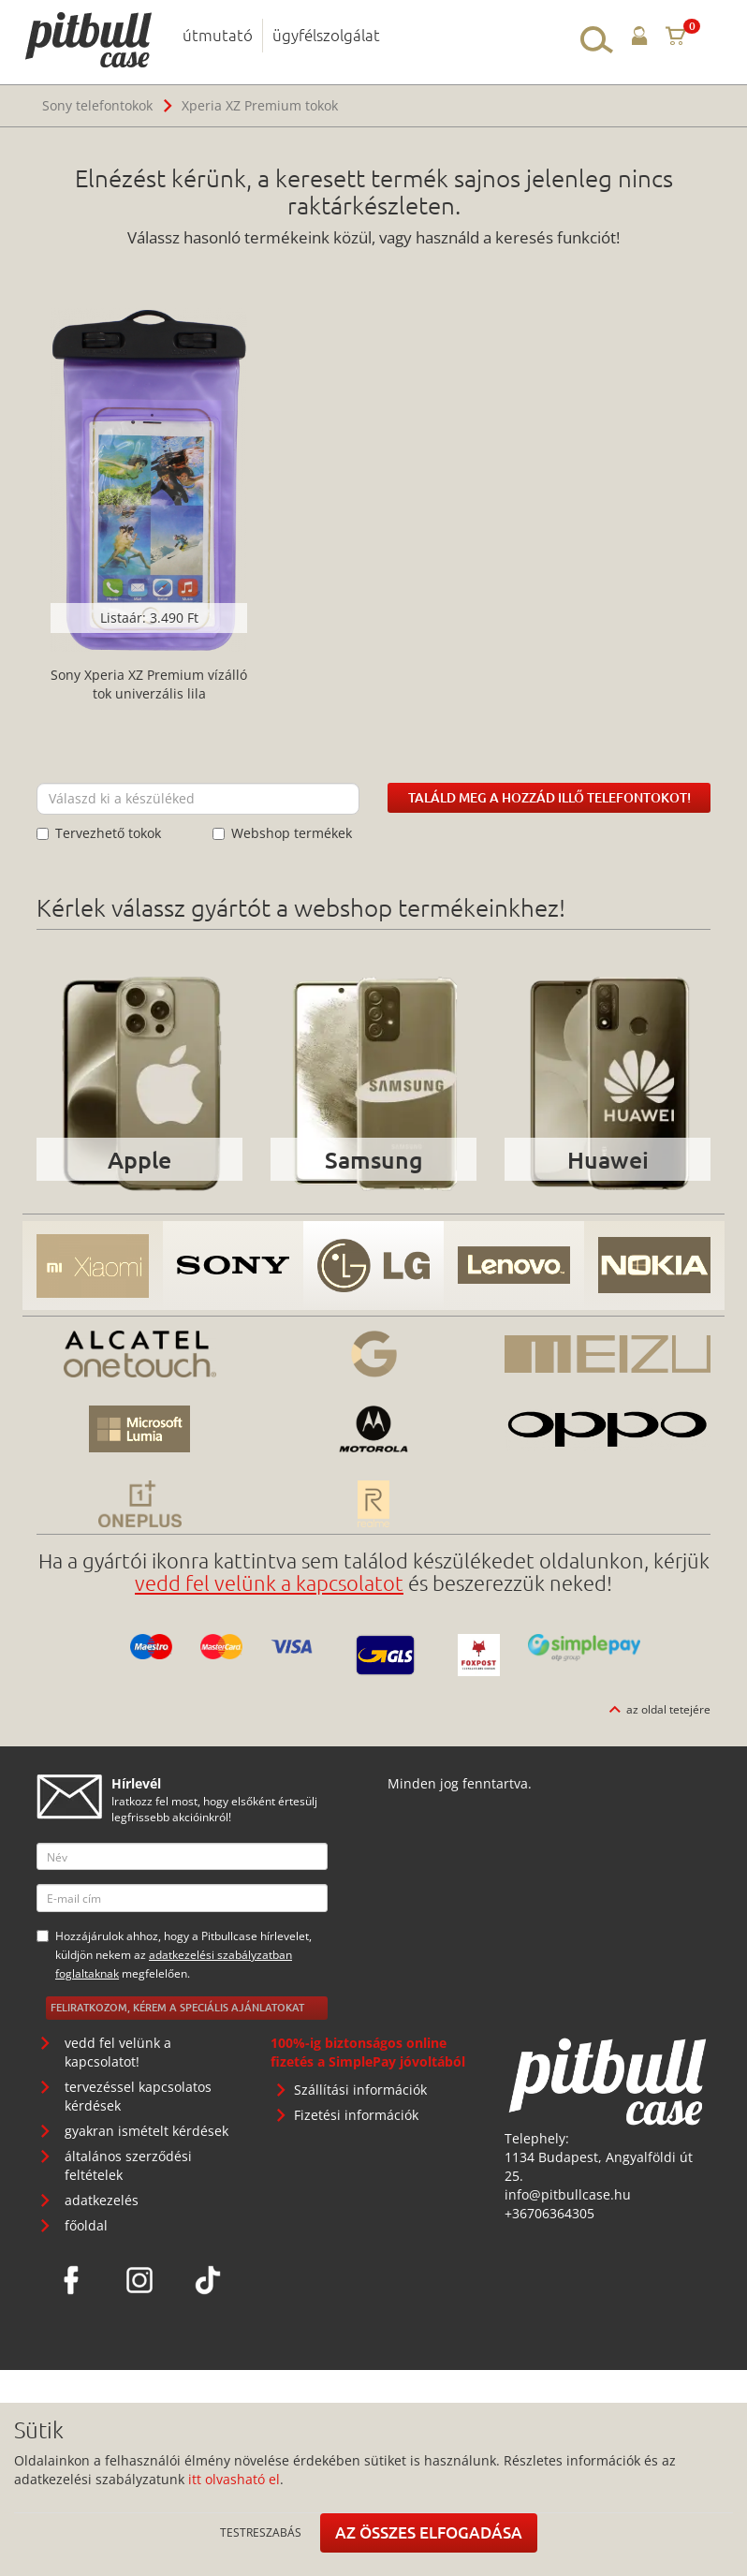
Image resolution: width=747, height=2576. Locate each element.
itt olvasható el (234, 2479)
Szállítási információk (360, 2089)
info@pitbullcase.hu (568, 2194)
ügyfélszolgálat (326, 34)
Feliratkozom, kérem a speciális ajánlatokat (177, 2007)
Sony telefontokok (97, 105)
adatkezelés (102, 2200)
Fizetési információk (356, 2115)
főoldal (86, 2225)
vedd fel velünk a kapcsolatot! (118, 2052)
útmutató (218, 34)
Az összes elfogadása (428, 2532)
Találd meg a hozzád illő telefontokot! (549, 797)
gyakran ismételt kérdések (146, 2131)
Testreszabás (260, 2531)
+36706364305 (549, 2213)
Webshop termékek (282, 833)
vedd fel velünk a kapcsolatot (269, 1582)
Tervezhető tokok (99, 833)
